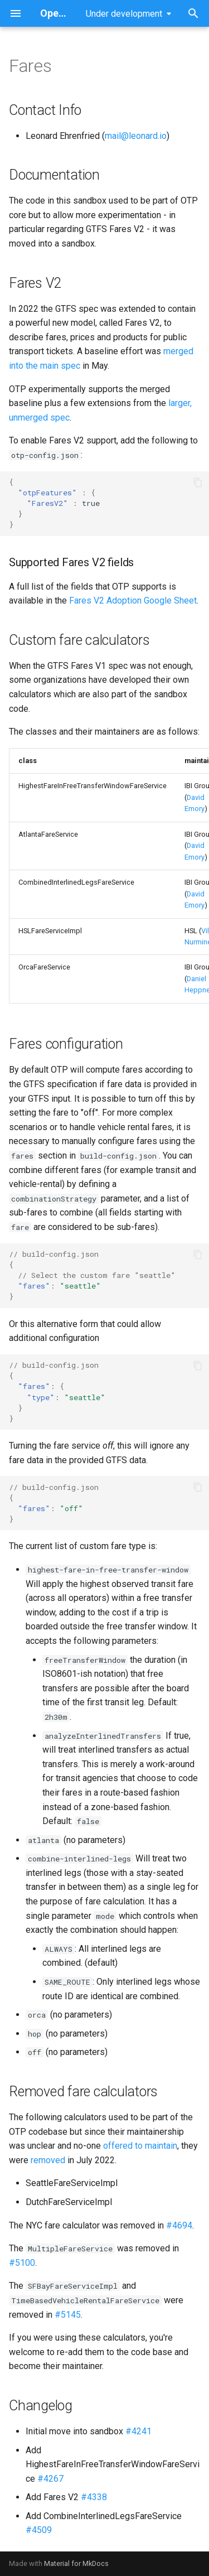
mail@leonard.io (136, 136)
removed (48, 2160)
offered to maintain (140, 2145)
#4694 (179, 2225)
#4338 (94, 2497)
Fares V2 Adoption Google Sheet (133, 600)
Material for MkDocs (76, 2563)
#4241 (138, 2431)
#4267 (50, 2478)
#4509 (39, 2530)
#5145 (68, 2314)
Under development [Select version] (124, 13)
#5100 (22, 2262)
